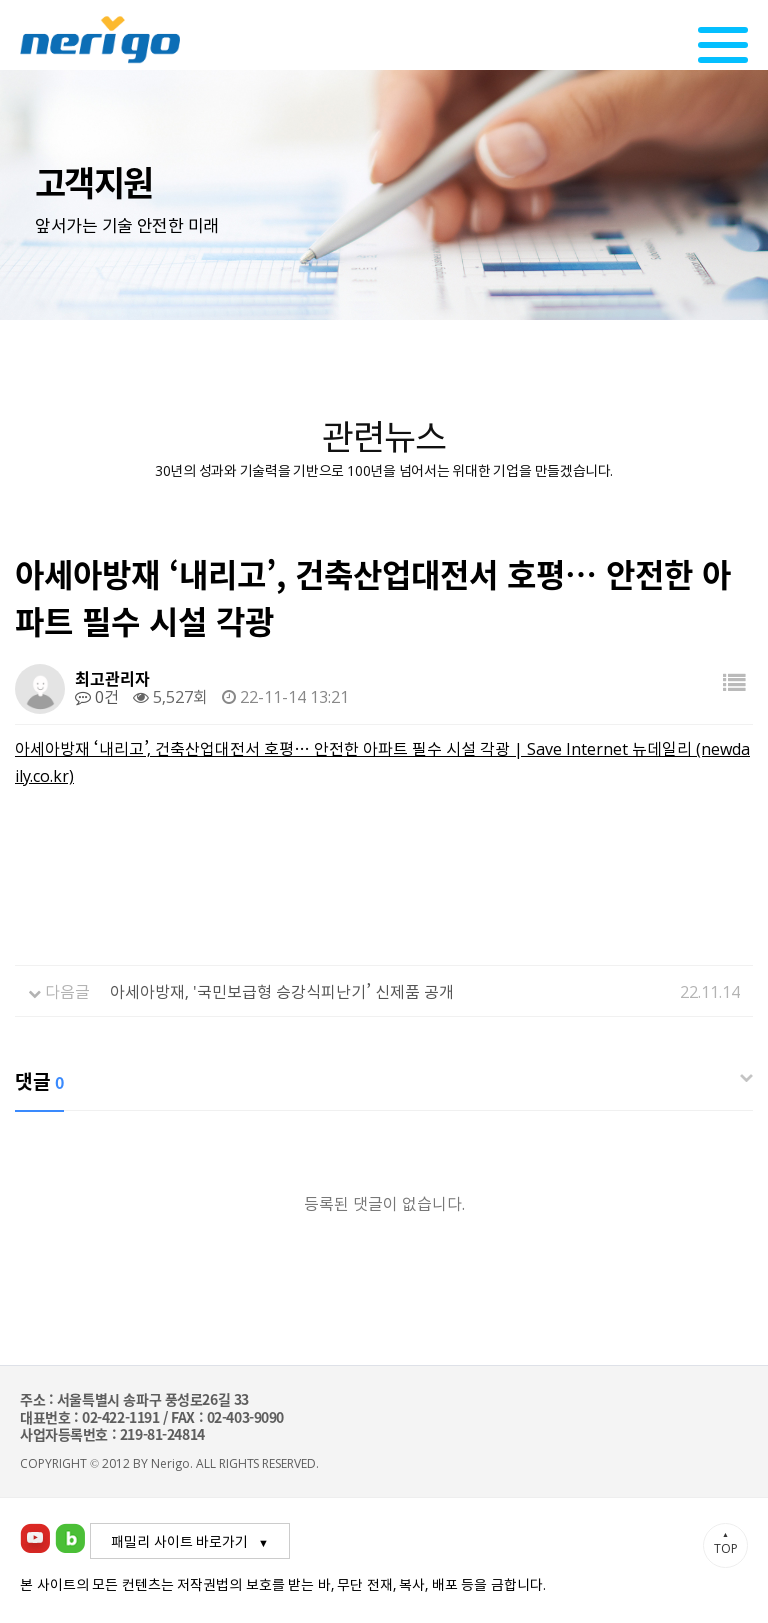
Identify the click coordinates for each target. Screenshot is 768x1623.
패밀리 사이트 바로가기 (179, 1541)
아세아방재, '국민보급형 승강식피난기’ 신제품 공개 (282, 991)
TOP (725, 1543)
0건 (97, 696)
